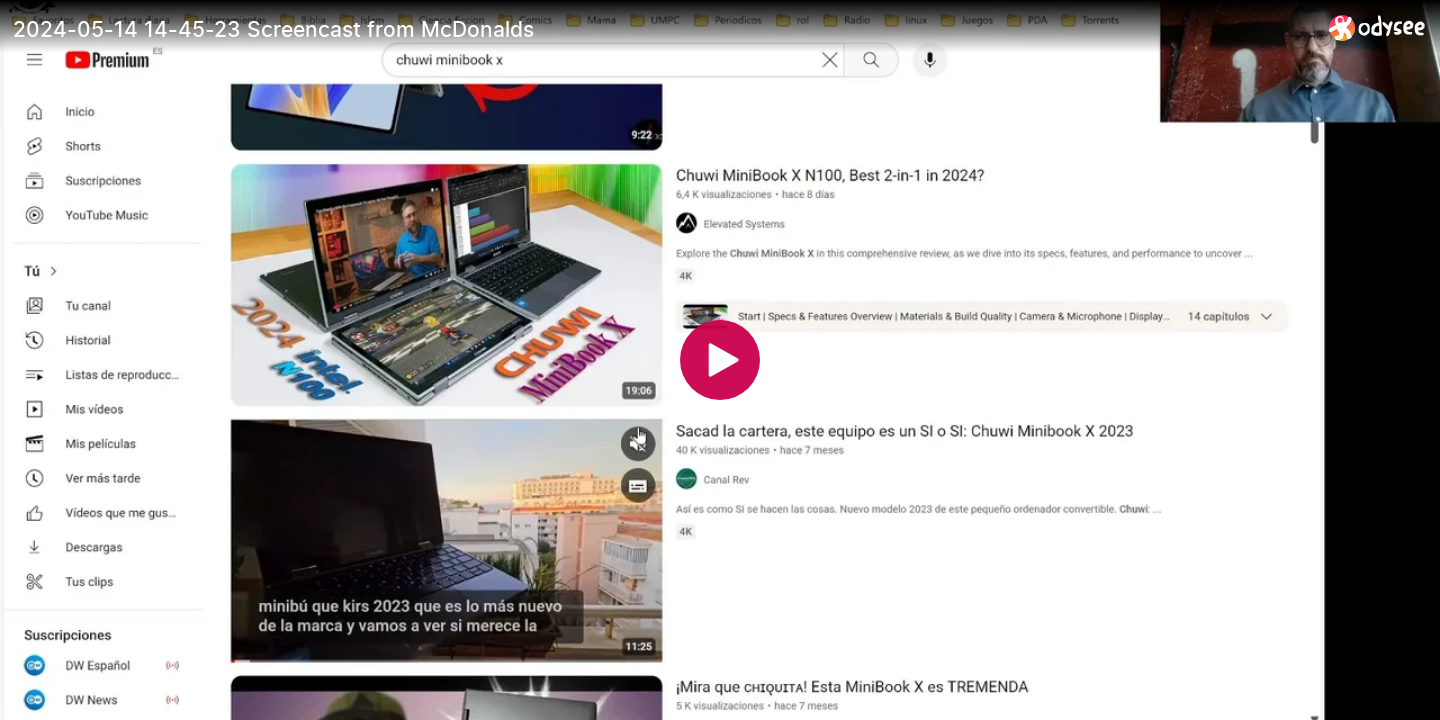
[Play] (720, 360)
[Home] (1377, 27)
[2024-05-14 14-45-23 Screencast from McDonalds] (663, 29)
